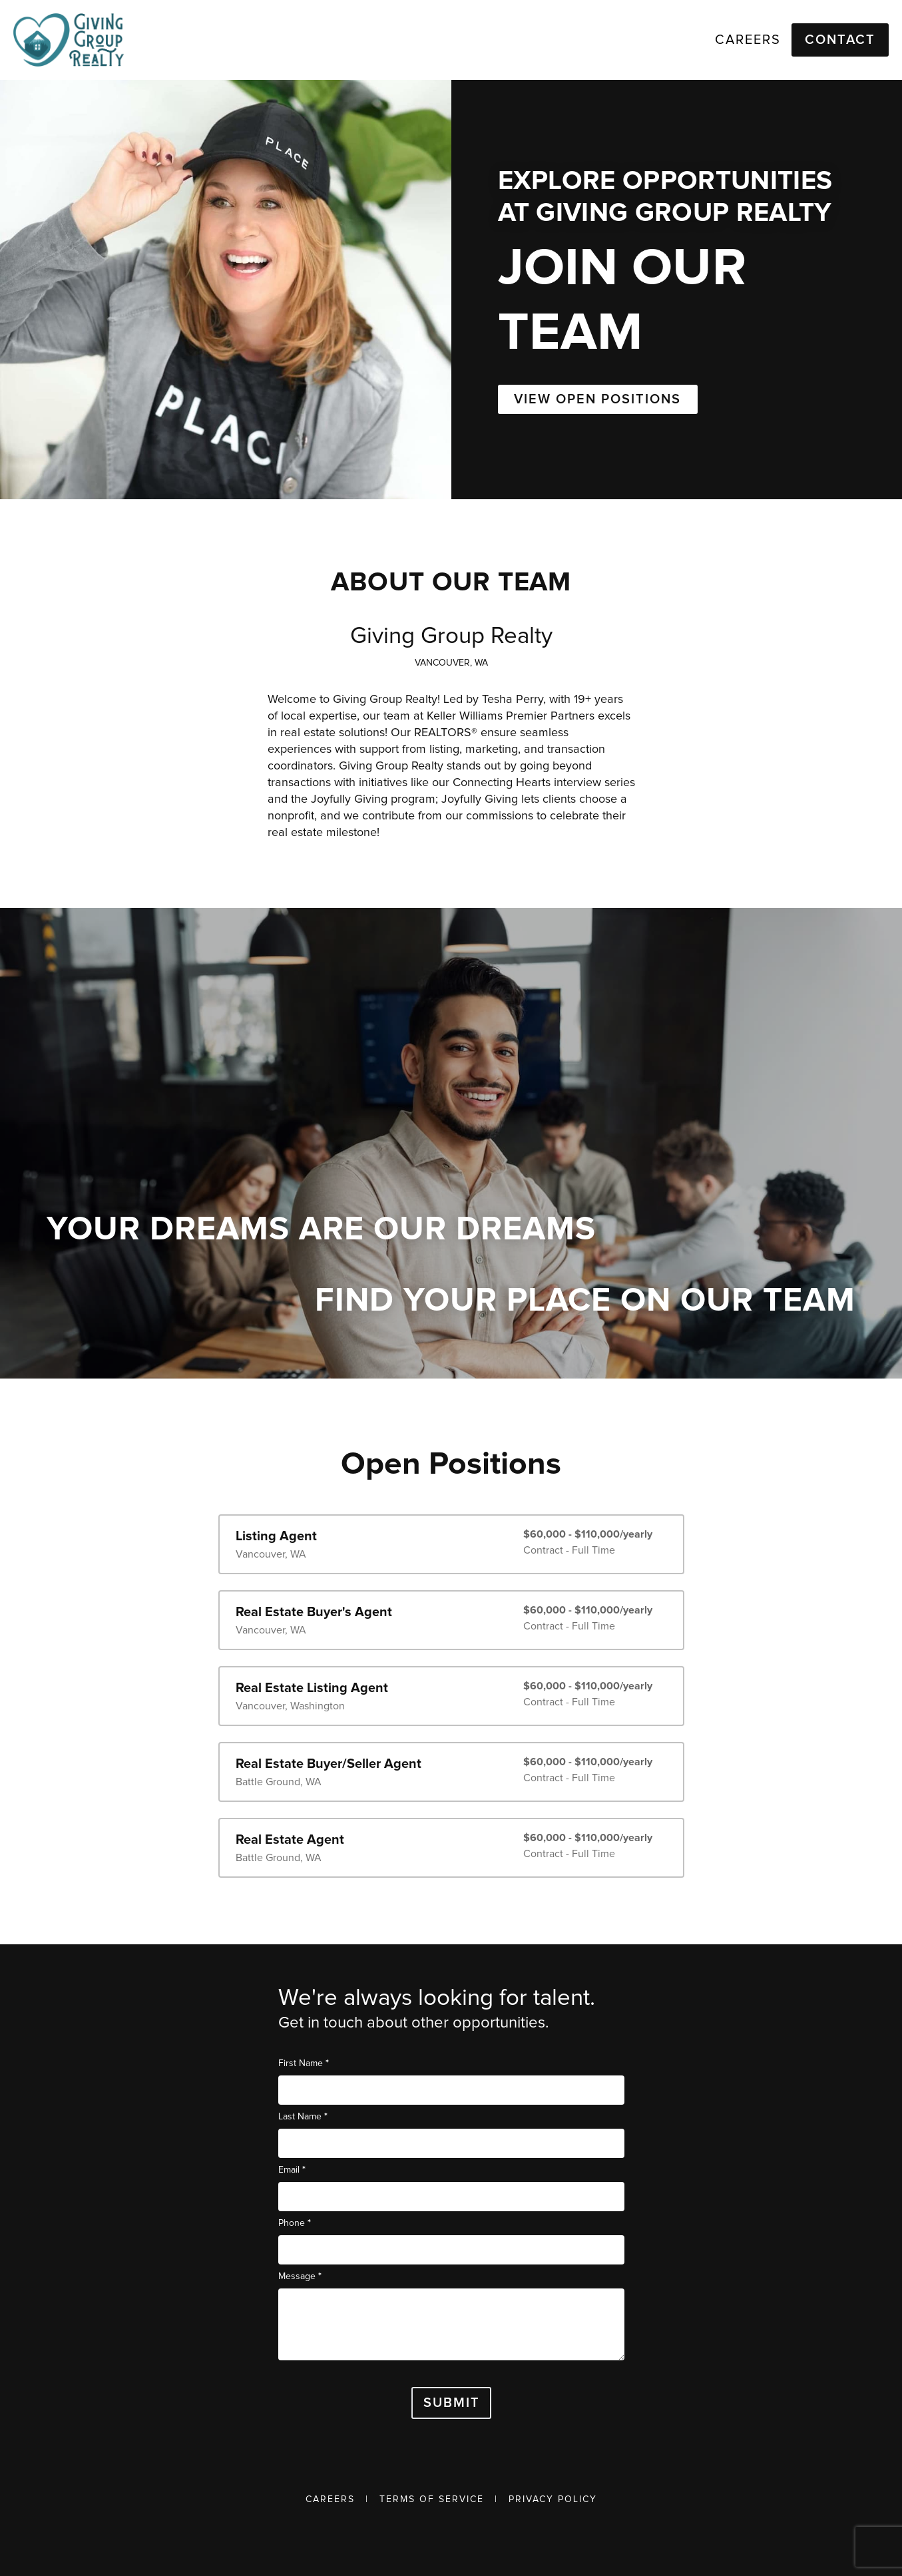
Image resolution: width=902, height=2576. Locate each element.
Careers (330, 2499)
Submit (451, 2403)
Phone (294, 2223)
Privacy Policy (553, 2499)
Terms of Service (431, 2499)
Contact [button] (840, 40)
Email (292, 2169)
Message (300, 2276)
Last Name (303, 2116)
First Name (303, 2063)
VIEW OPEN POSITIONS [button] (597, 399)
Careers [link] (748, 40)
